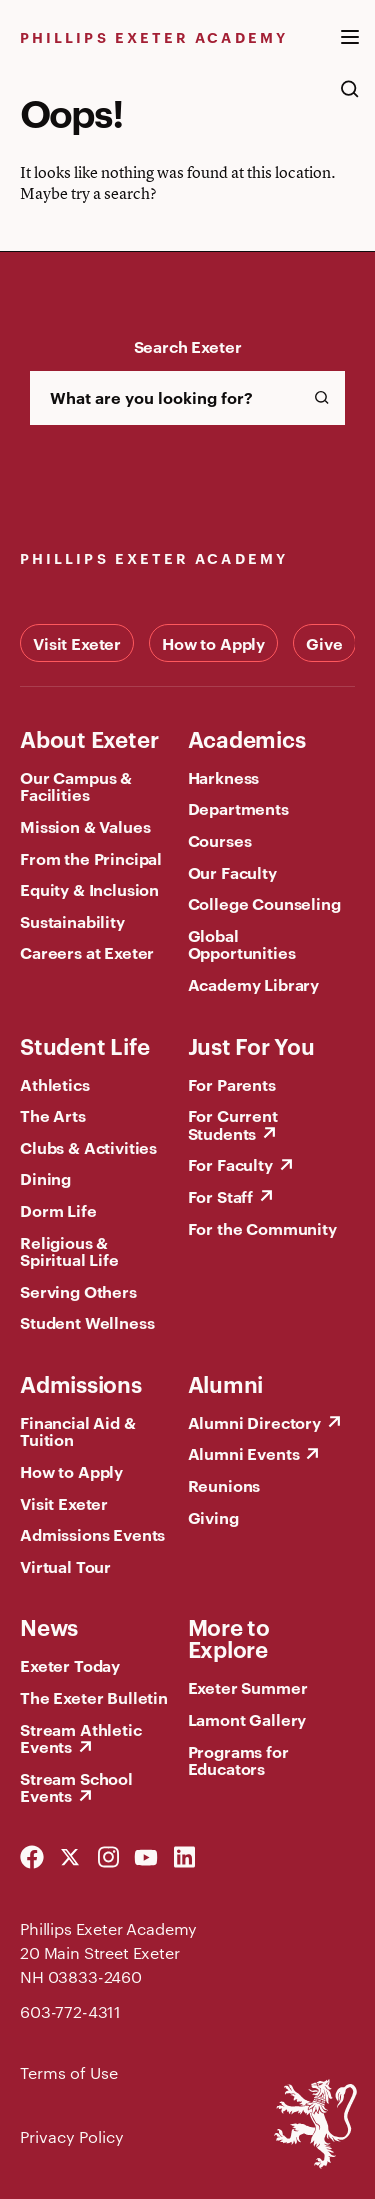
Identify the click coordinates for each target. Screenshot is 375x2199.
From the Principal (91, 858)
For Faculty (230, 1164)
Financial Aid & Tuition (78, 1431)
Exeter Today (70, 1665)
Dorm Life (58, 1210)
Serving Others (78, 1291)
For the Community (262, 1228)
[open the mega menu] (350, 49)
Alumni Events (244, 1453)
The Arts (53, 1115)
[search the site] (350, 99)
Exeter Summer (248, 1687)
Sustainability (72, 921)
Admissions (81, 1383)
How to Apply (213, 643)
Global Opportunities (242, 944)
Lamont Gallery (247, 1719)
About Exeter (89, 738)
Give (324, 643)
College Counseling (264, 903)
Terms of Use (69, 2072)
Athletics (55, 1084)
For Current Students (233, 1124)
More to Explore (229, 1637)
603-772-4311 (70, 2011)
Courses (220, 840)
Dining (45, 1178)
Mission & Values (85, 826)
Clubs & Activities (88, 1147)
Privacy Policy (72, 2136)
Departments (238, 808)
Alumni (226, 1383)
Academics (247, 738)
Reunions (224, 1485)
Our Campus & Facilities (76, 786)
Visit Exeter (77, 643)
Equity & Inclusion (89, 889)
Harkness (224, 777)
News (49, 1626)
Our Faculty (232, 872)
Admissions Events (92, 1534)
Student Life (84, 1045)
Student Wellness (87, 1322)
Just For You (251, 1045)
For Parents (232, 1084)
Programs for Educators (238, 1760)
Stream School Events (76, 1787)
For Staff (221, 1196)
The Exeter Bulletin (94, 1697)
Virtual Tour (65, 1566)
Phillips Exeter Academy (154, 36)
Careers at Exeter (87, 952)
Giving (213, 1517)
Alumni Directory (254, 1422)
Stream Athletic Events (81, 1738)
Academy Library (254, 984)
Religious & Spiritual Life (69, 1251)
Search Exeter (188, 346)
